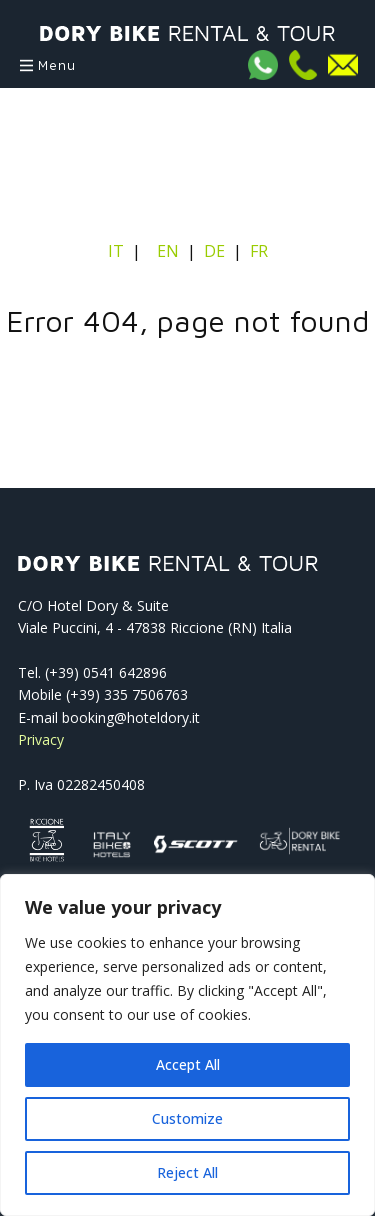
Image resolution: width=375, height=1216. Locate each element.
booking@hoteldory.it (131, 717)
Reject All (187, 1172)
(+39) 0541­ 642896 (106, 672)
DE (214, 251)
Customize (187, 1118)
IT (118, 251)
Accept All (188, 1064)
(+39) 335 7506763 (127, 694)
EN (168, 251)
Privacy (41, 739)
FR (259, 251)
